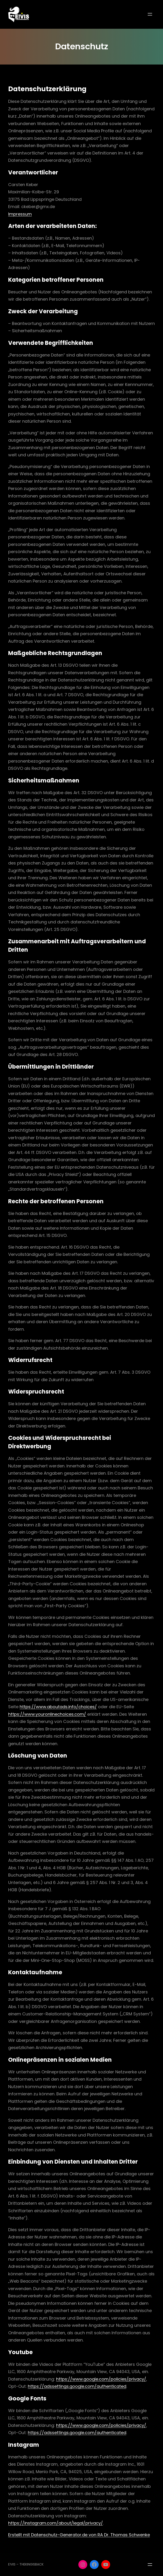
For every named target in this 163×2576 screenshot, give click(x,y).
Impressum (20, 214)
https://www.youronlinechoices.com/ (47, 1714)
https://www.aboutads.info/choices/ (58, 1707)
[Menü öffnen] (150, 14)
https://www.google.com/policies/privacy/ (101, 2379)
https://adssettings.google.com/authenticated (77, 2386)
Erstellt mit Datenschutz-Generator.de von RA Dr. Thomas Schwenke (79, 2535)
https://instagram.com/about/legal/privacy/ (55, 2523)
